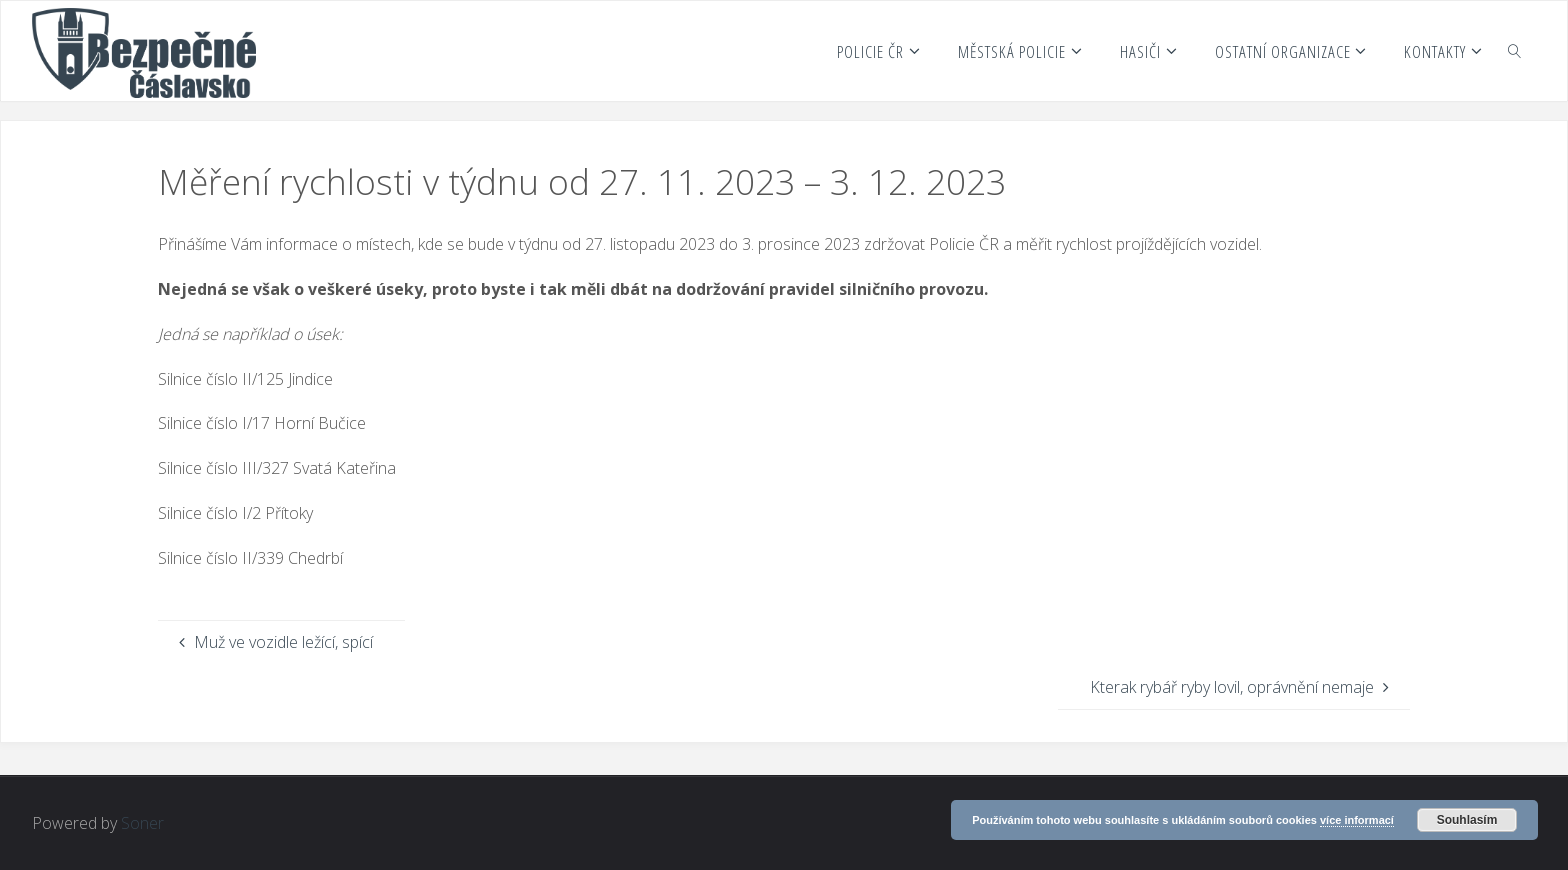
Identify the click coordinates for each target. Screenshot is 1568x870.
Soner (142, 823)
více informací (1357, 820)
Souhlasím (1467, 820)
